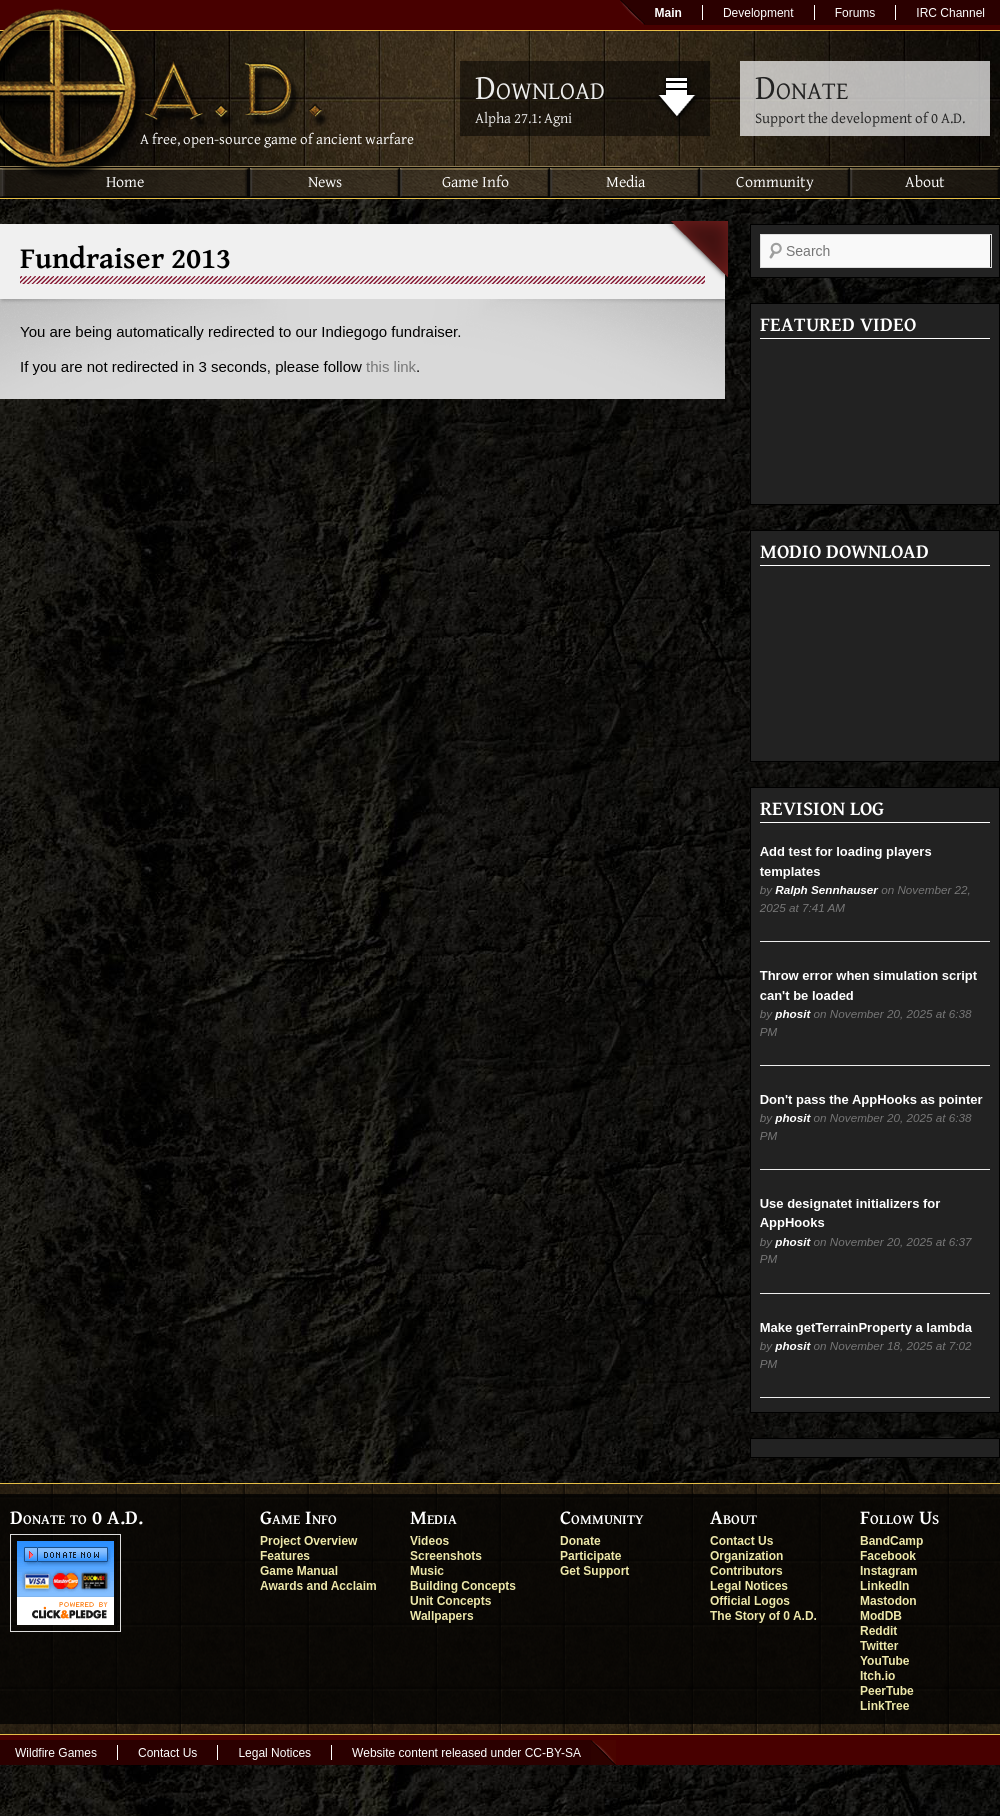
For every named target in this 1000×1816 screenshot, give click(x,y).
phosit (792, 1013)
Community (775, 182)
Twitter (879, 1646)
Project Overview (308, 1541)
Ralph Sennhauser (826, 889)
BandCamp (891, 1541)
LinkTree (884, 1706)
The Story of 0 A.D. (763, 1616)
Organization (746, 1556)
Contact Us (741, 1541)
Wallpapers (442, 1616)
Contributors (746, 1571)
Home (125, 182)
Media (625, 182)
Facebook (888, 1556)
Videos (429, 1541)
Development (758, 13)
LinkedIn (884, 1586)
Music (427, 1571)
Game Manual (299, 1571)
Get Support (594, 1571)
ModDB (881, 1616)
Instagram (888, 1571)
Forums (855, 13)
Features (285, 1556)
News (325, 182)
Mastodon (888, 1601)
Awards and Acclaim (318, 1586)
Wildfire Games (56, 1753)
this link (391, 366)
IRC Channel (950, 13)
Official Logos (750, 1601)
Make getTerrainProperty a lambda (866, 1327)
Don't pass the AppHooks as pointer (871, 1099)
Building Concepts (463, 1586)
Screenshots (446, 1556)
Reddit (878, 1631)
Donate (580, 1541)
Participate (590, 1556)
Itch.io (877, 1676)
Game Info (475, 182)
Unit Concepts (450, 1601)
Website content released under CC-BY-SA (466, 1753)
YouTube (885, 1661)
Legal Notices (749, 1586)
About (925, 182)
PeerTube (887, 1691)
